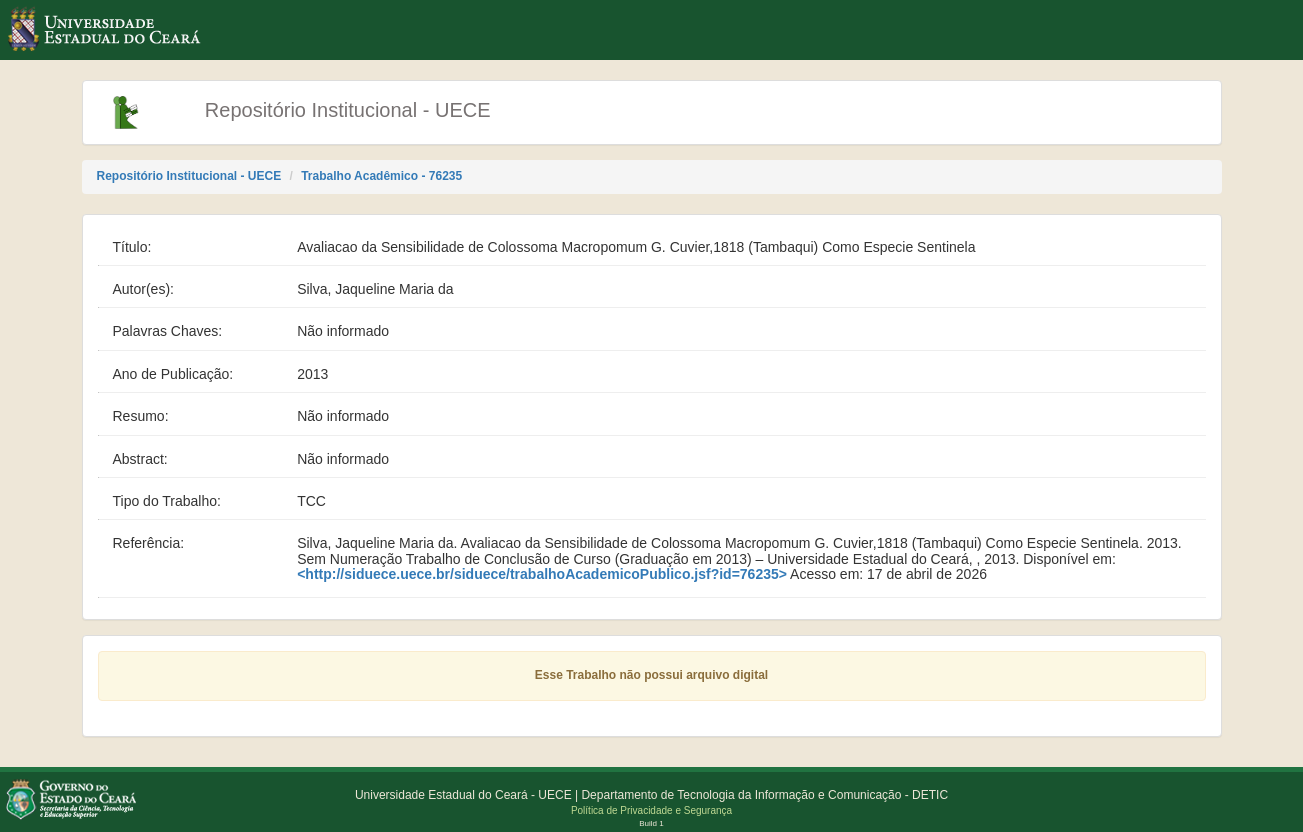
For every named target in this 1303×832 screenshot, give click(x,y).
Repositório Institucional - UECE (189, 176)
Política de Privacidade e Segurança (651, 810)
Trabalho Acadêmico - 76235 (381, 176)
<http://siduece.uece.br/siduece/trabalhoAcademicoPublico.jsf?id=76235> (542, 574)
